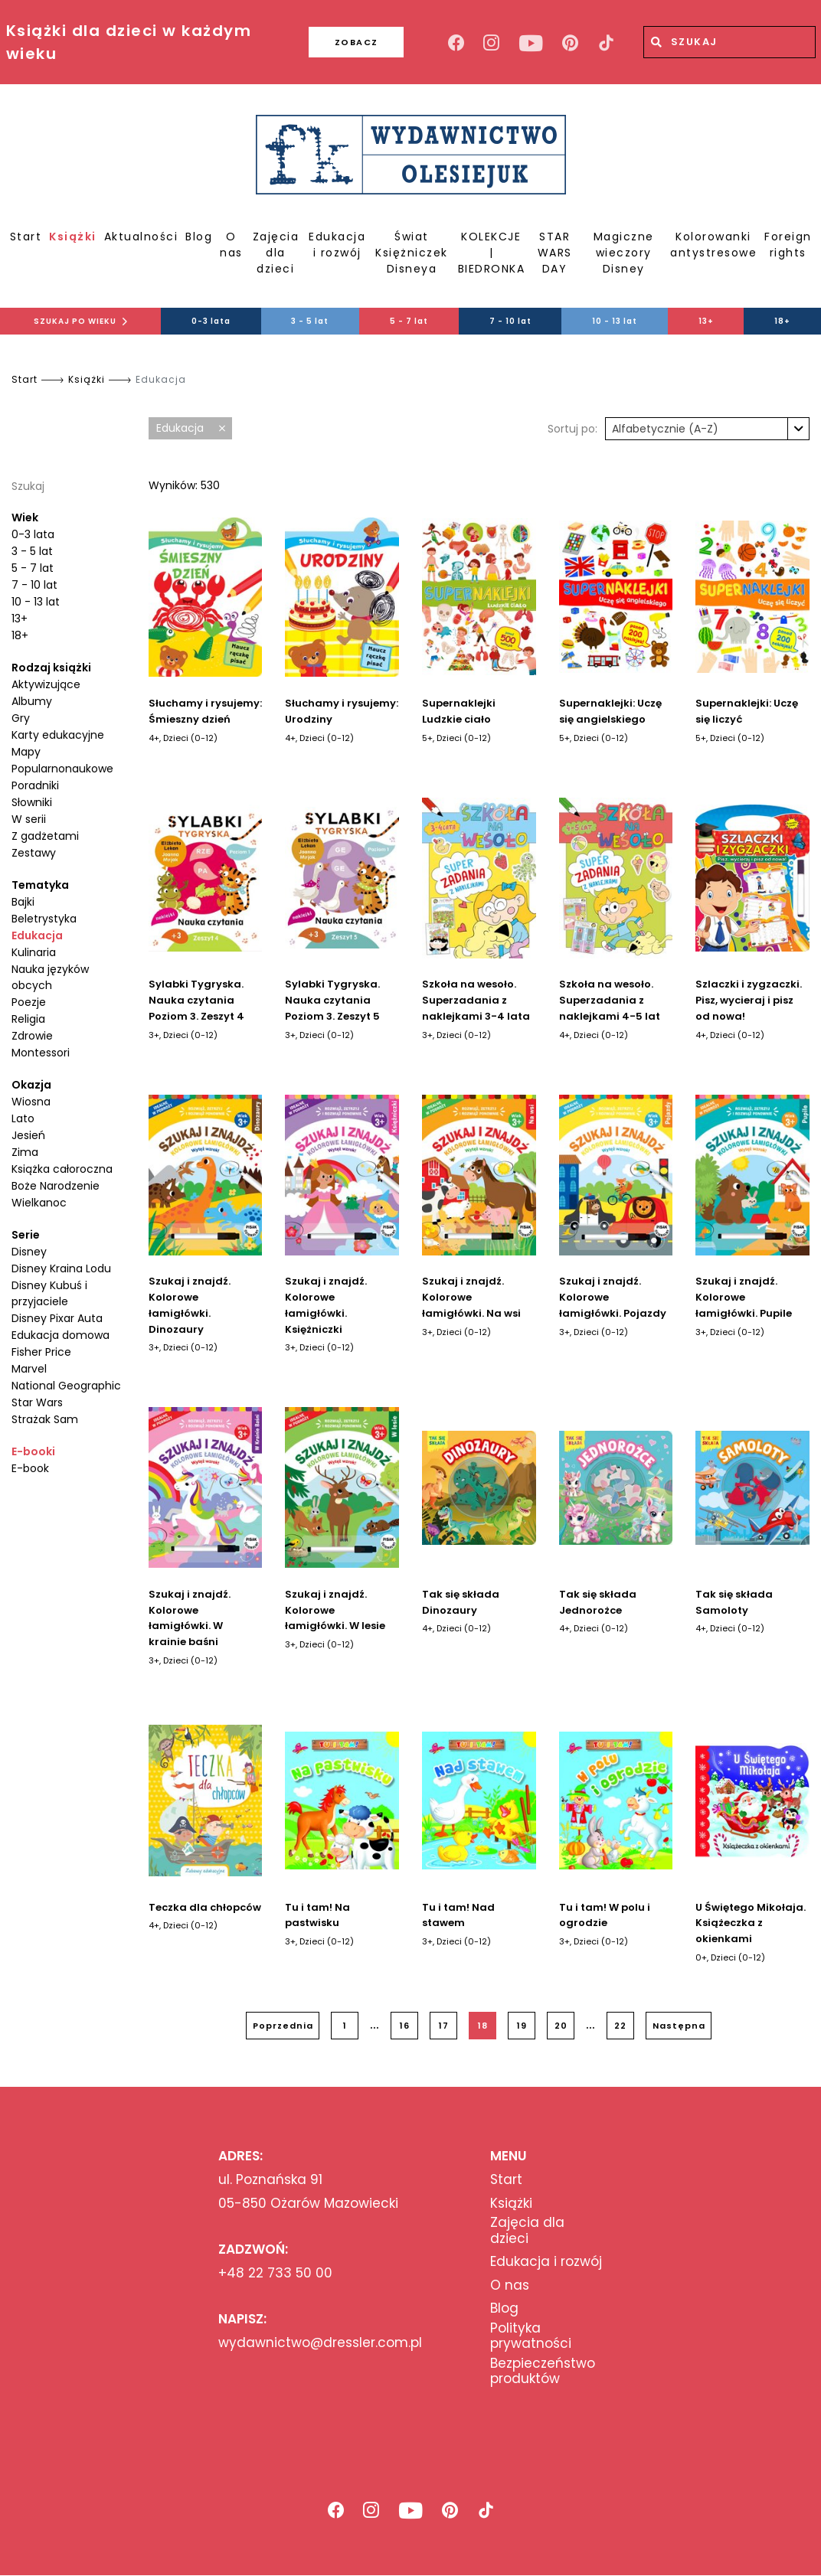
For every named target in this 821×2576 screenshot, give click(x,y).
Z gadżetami (45, 836)
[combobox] (707, 428)
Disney (29, 1251)
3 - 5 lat (310, 321)
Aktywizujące (45, 684)
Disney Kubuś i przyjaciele (49, 1293)
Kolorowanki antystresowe (713, 244)
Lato (22, 1118)
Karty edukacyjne (57, 735)
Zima (24, 1152)
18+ (19, 635)
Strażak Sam (44, 1419)
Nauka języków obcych (50, 977)
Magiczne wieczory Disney (624, 252)
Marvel (29, 1368)
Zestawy (33, 852)
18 (483, 2025)
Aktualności (141, 236)
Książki (72, 236)
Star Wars (37, 1402)
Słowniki (31, 802)
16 (405, 2025)
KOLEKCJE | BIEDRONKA (491, 252)
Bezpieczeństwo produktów (542, 2371)
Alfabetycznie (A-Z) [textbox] (665, 428)
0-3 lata (211, 321)
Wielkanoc (39, 1202)
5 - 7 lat (409, 321)
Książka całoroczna (62, 1169)
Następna (679, 2025)
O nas (231, 244)
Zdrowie (32, 1035)
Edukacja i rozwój (337, 244)
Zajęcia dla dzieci (276, 252)
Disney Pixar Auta (57, 1318)
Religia (28, 1019)
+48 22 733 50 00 (275, 2273)
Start (26, 236)
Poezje (28, 1002)
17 (444, 2025)
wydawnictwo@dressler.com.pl (320, 2342)
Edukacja (37, 935)
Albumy (31, 701)
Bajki (22, 901)
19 (522, 2025)
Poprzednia (283, 2025)
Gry (20, 718)
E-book (30, 1468)
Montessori (40, 1052)
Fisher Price (41, 1352)
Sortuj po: (572, 428)
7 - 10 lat (510, 321)
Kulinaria (33, 952)
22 (620, 2025)
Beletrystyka (44, 918)
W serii (28, 819)
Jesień (28, 1135)
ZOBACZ (331, 42)
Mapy (26, 751)
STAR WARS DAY (555, 252)
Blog (198, 236)
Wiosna (31, 1101)
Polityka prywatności (530, 2336)
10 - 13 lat (614, 321)
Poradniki (35, 785)
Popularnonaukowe (62, 768)
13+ (706, 321)
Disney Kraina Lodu (61, 1268)
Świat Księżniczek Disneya (411, 252)
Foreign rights (788, 244)
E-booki (33, 1451)
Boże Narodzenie (55, 1185)
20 (561, 2025)
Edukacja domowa (60, 1335)
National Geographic (66, 1385)
